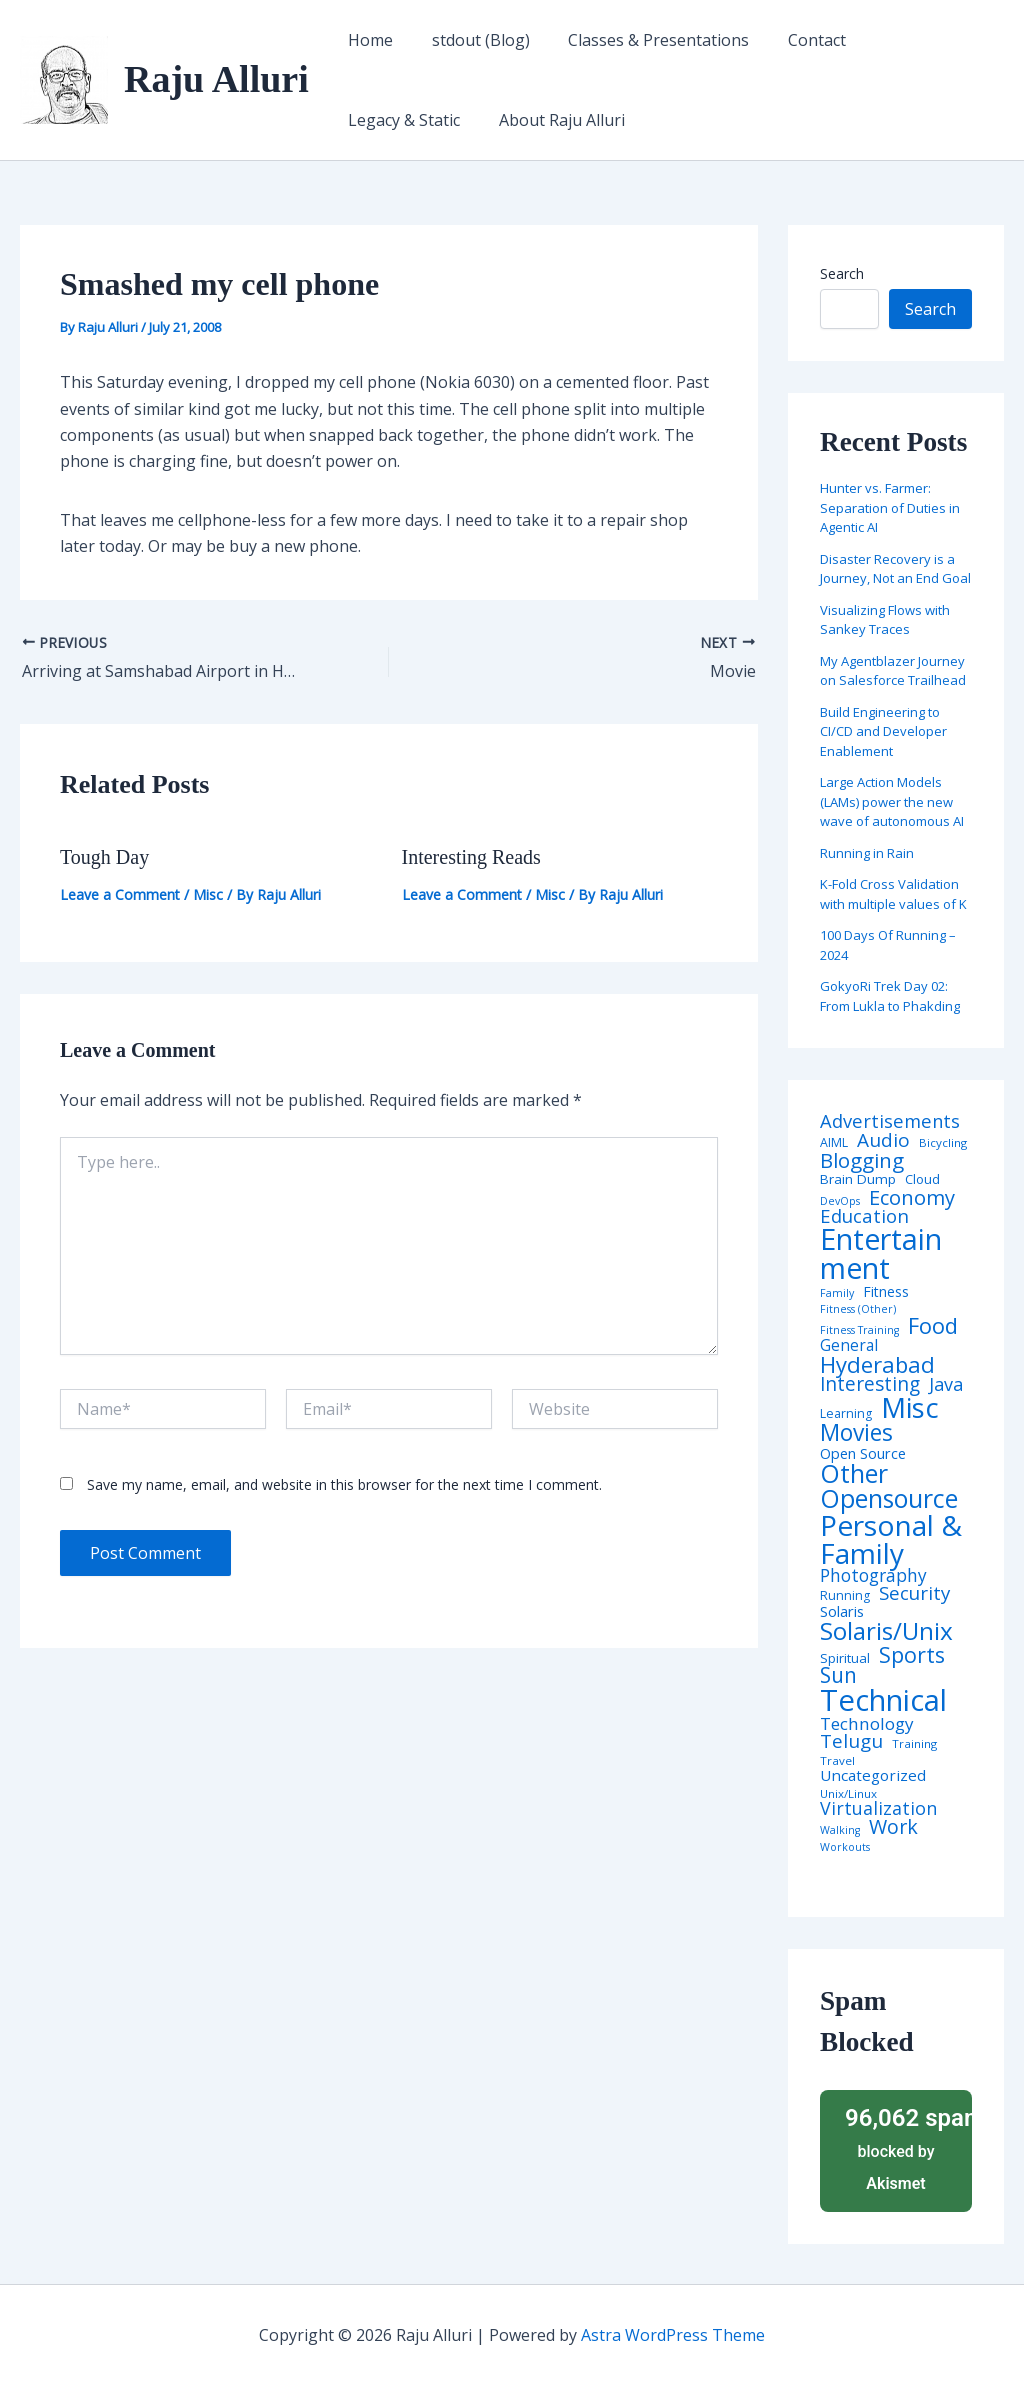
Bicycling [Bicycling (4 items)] (943, 1143)
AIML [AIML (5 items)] (834, 1143)
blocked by (902, 2147)
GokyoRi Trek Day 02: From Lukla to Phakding (890, 996)
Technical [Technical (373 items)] (883, 1700)
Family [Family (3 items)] (837, 1293)
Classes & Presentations (642, 40)
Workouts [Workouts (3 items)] (845, 1847)
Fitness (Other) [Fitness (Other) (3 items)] (858, 1309)
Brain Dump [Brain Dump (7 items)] (858, 1180)
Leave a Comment (120, 894)
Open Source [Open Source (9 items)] (863, 1454)
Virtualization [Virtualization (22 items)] (878, 1809)
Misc (208, 894)
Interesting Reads (471, 857)
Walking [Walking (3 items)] (840, 1830)
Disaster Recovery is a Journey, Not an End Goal (895, 569)
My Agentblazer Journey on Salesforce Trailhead (893, 671)
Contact (794, 40)
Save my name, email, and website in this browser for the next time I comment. (344, 1484)
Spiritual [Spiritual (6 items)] (845, 1658)
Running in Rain (867, 853)
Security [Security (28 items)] (914, 1593)
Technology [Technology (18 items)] (867, 1723)
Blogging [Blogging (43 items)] (862, 1160)
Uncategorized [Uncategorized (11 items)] (873, 1775)
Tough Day (104, 857)
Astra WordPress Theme (673, 2335)
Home (367, 40)
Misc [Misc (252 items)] (910, 1408)
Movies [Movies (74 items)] (856, 1433)
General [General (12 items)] (849, 1346)
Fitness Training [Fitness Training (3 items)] (859, 1330)
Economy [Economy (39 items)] (912, 1197)
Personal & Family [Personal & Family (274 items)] (891, 1539)
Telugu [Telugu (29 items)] (851, 1741)
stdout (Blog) (471, 40)
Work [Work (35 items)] (893, 1827)
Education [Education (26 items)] (864, 1216)
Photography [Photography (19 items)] (873, 1575)
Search (842, 273)
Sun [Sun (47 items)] (838, 1675)
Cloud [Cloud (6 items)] (922, 1179)
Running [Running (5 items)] (845, 1596)
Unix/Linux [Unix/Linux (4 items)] (848, 1794)
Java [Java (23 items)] (946, 1384)
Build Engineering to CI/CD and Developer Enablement (883, 731)
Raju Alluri (216, 79)
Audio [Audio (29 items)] (883, 1140)
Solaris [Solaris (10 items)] (842, 1611)
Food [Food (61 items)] (933, 1326)
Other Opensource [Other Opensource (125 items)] (889, 1486)
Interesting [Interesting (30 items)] (870, 1384)
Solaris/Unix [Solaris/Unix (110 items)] (886, 1631)
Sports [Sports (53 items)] (912, 1654)
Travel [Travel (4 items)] (837, 1761)
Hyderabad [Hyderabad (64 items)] (877, 1364)
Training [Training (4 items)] (914, 1744)
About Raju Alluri (408, 120)
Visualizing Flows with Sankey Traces (885, 620)
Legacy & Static (911, 40)
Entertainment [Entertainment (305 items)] (881, 1253)
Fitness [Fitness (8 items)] (886, 1292)
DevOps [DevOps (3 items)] (840, 1201)
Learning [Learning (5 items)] (846, 1414)
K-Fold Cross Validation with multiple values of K (893, 894)
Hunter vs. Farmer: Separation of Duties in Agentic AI (890, 507)
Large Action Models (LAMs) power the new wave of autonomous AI (892, 801)
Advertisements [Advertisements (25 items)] (890, 1121)
